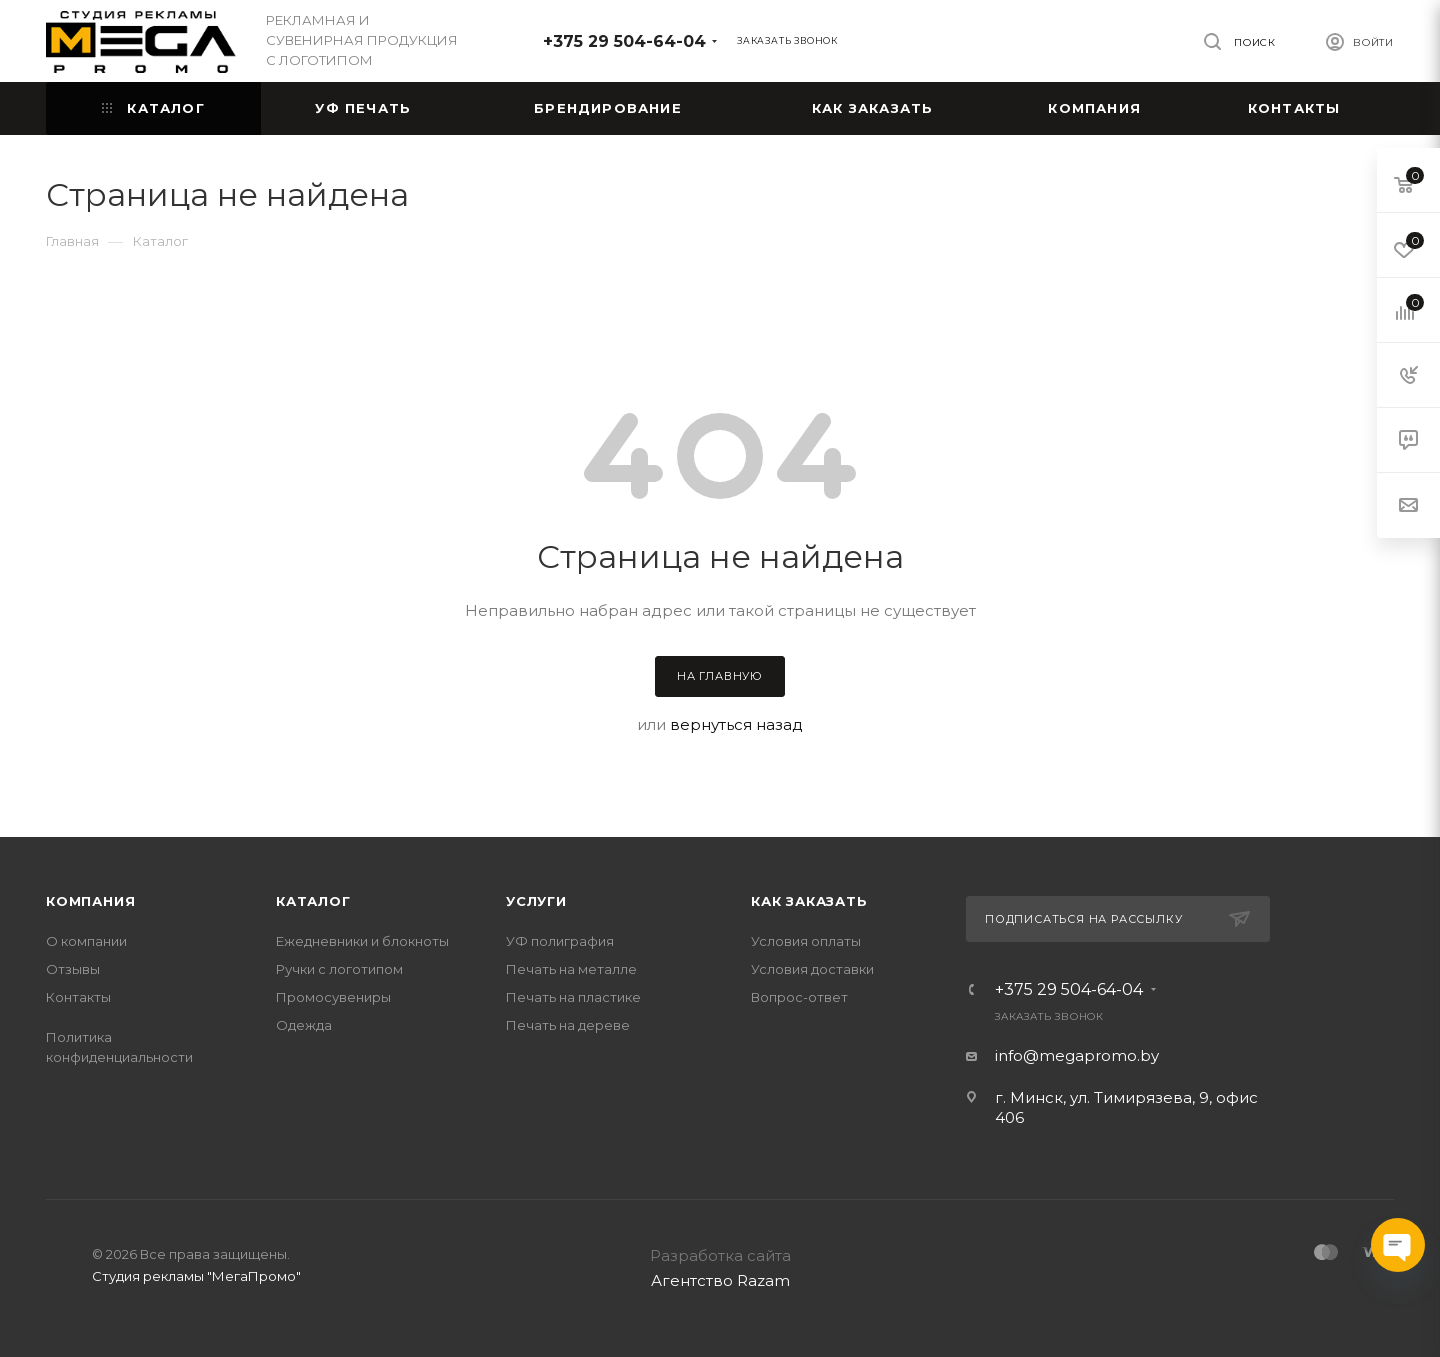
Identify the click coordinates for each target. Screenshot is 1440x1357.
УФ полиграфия (560, 941)
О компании (86, 941)
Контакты (78, 997)
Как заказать (809, 901)
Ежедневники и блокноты (362, 941)
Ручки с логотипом (339, 969)
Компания (90, 901)
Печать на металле (571, 969)
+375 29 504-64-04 (624, 41)
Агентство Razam (720, 1280)
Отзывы (73, 969)
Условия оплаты (806, 941)
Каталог (313, 901)
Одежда (304, 1025)
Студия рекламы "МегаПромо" (196, 1276)
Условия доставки (812, 969)
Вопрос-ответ (799, 997)
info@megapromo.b (1073, 1055)
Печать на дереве (568, 1025)
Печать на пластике (573, 997)
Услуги (536, 901)
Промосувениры (333, 997)
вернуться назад (736, 724)
